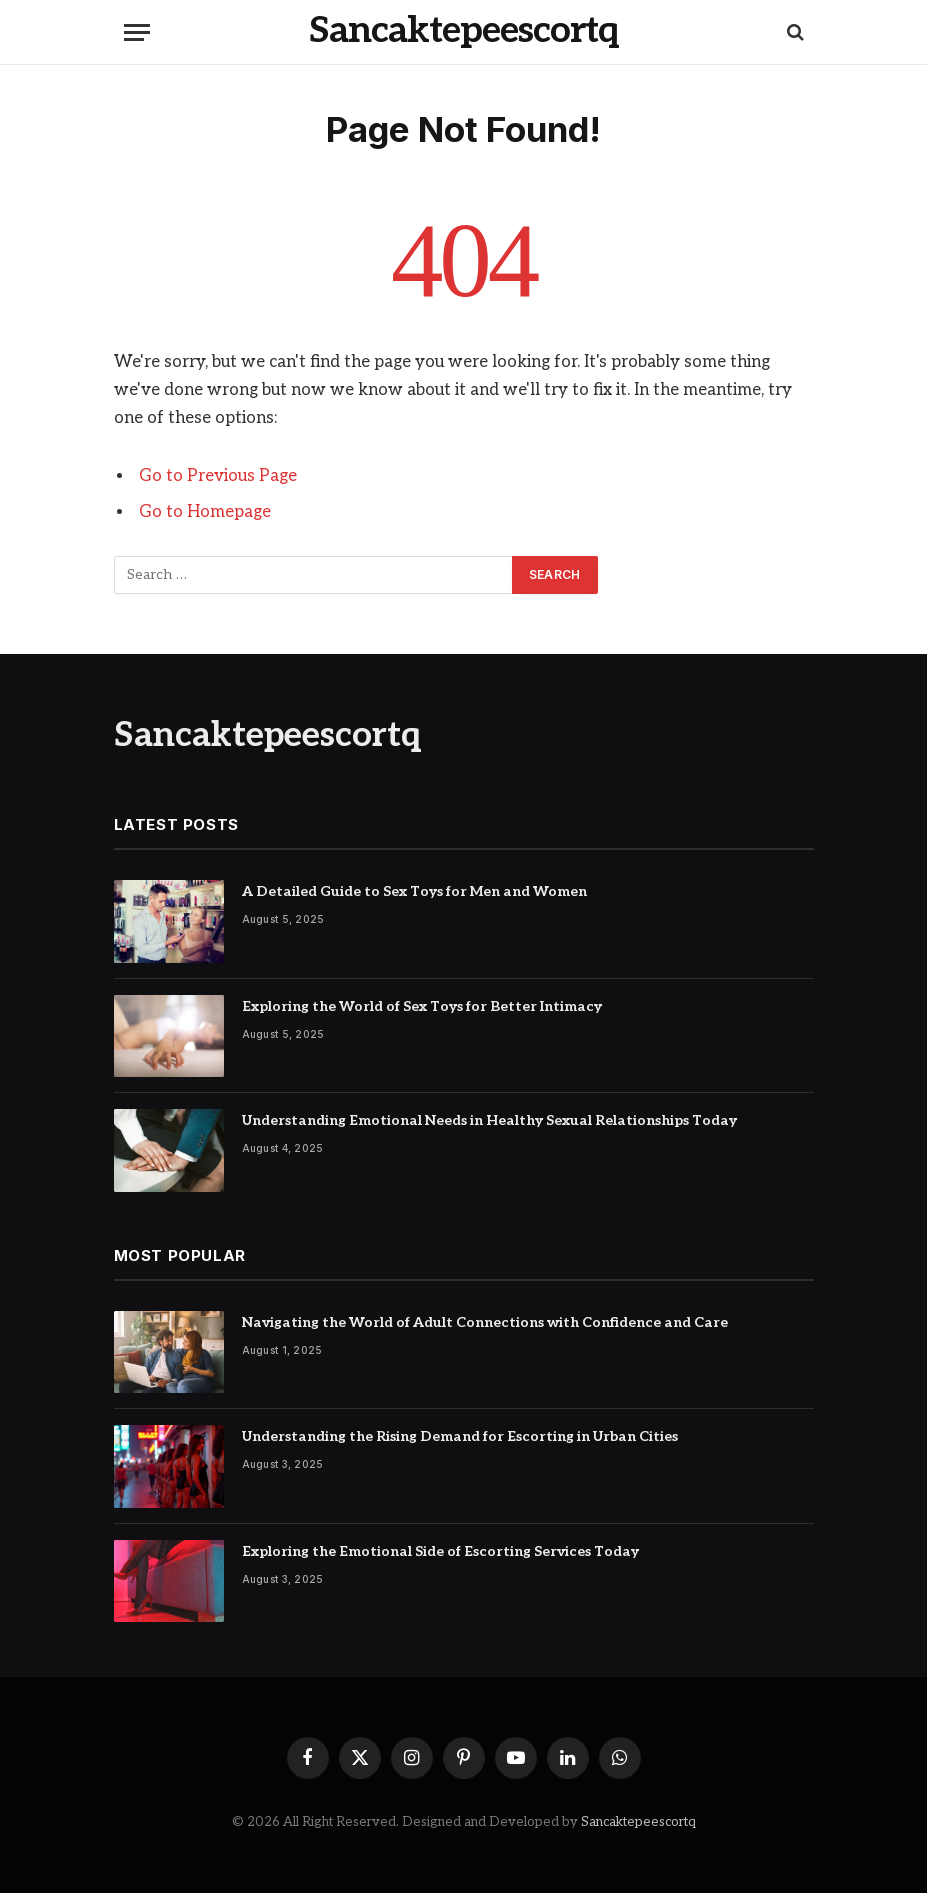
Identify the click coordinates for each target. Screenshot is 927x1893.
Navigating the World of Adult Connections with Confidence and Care (485, 1322)
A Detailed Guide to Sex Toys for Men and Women (414, 891)
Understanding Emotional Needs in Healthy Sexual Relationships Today (489, 1120)
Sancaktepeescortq (638, 1822)
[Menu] (137, 32)
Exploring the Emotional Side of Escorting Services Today (440, 1551)
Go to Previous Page (218, 476)
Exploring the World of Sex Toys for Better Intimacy (422, 1006)
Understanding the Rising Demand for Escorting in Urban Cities (460, 1436)
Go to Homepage (205, 512)
